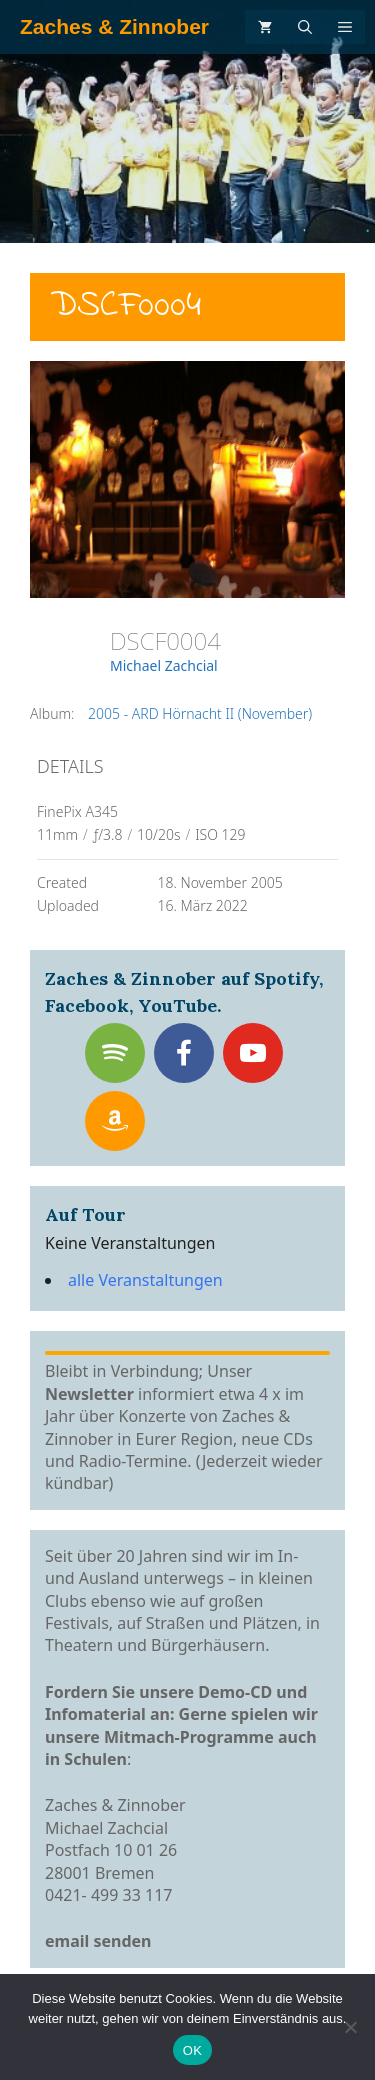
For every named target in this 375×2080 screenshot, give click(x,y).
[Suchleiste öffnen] (305, 27)
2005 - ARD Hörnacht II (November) (200, 713)
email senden (98, 1941)
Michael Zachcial (164, 665)
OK (192, 2050)
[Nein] (350, 2027)
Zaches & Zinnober (114, 26)
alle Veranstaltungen (145, 1280)
